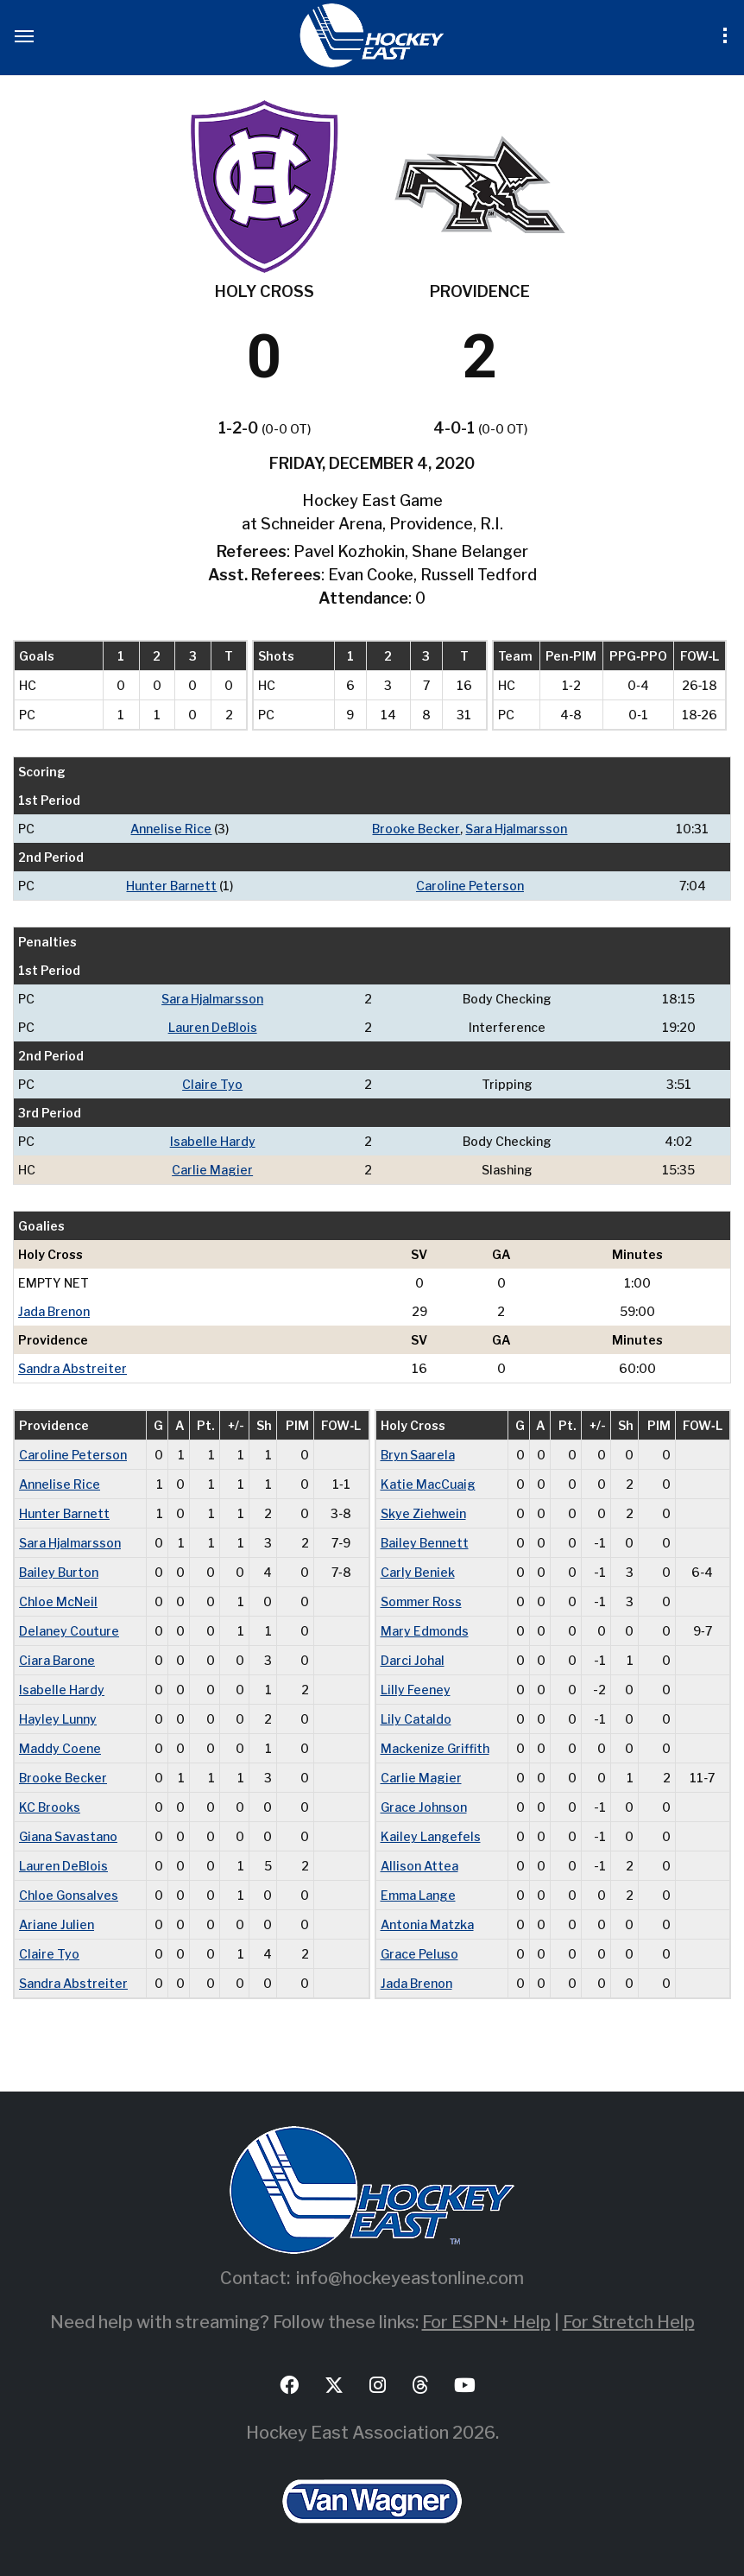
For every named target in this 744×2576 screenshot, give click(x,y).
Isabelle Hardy (212, 1141)
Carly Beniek (418, 1572)
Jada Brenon (54, 1311)
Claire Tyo (212, 1084)
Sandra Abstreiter (72, 1368)
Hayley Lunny (58, 1719)
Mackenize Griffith (435, 1748)
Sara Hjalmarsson (516, 828)
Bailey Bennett (425, 1542)
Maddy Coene (60, 1748)
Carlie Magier (212, 1169)
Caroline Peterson (470, 885)
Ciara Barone (57, 1660)
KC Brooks (49, 1807)
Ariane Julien (56, 1924)
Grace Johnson (424, 1807)
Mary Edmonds (425, 1630)
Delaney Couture (69, 1630)
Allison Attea (419, 1865)
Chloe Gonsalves (68, 1895)
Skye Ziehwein (423, 1513)
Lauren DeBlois (212, 1027)
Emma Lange (418, 1895)
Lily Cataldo (416, 1719)
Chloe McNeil (58, 1601)
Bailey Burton (58, 1572)
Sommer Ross (421, 1601)
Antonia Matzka (427, 1924)
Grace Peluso (419, 1953)
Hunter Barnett (171, 885)
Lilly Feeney (416, 1689)
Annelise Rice (170, 828)
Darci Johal (413, 1660)
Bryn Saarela (418, 1454)
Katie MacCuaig (428, 1484)
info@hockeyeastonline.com (410, 2278)
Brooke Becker (416, 828)
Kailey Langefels (431, 1836)
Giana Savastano (68, 1836)
